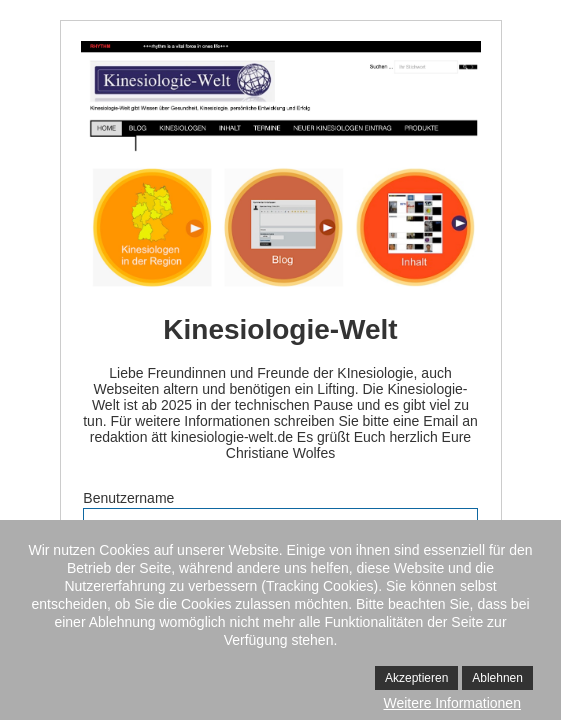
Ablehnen (497, 678)
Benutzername (128, 498)
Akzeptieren (416, 678)
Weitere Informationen (451, 703)
